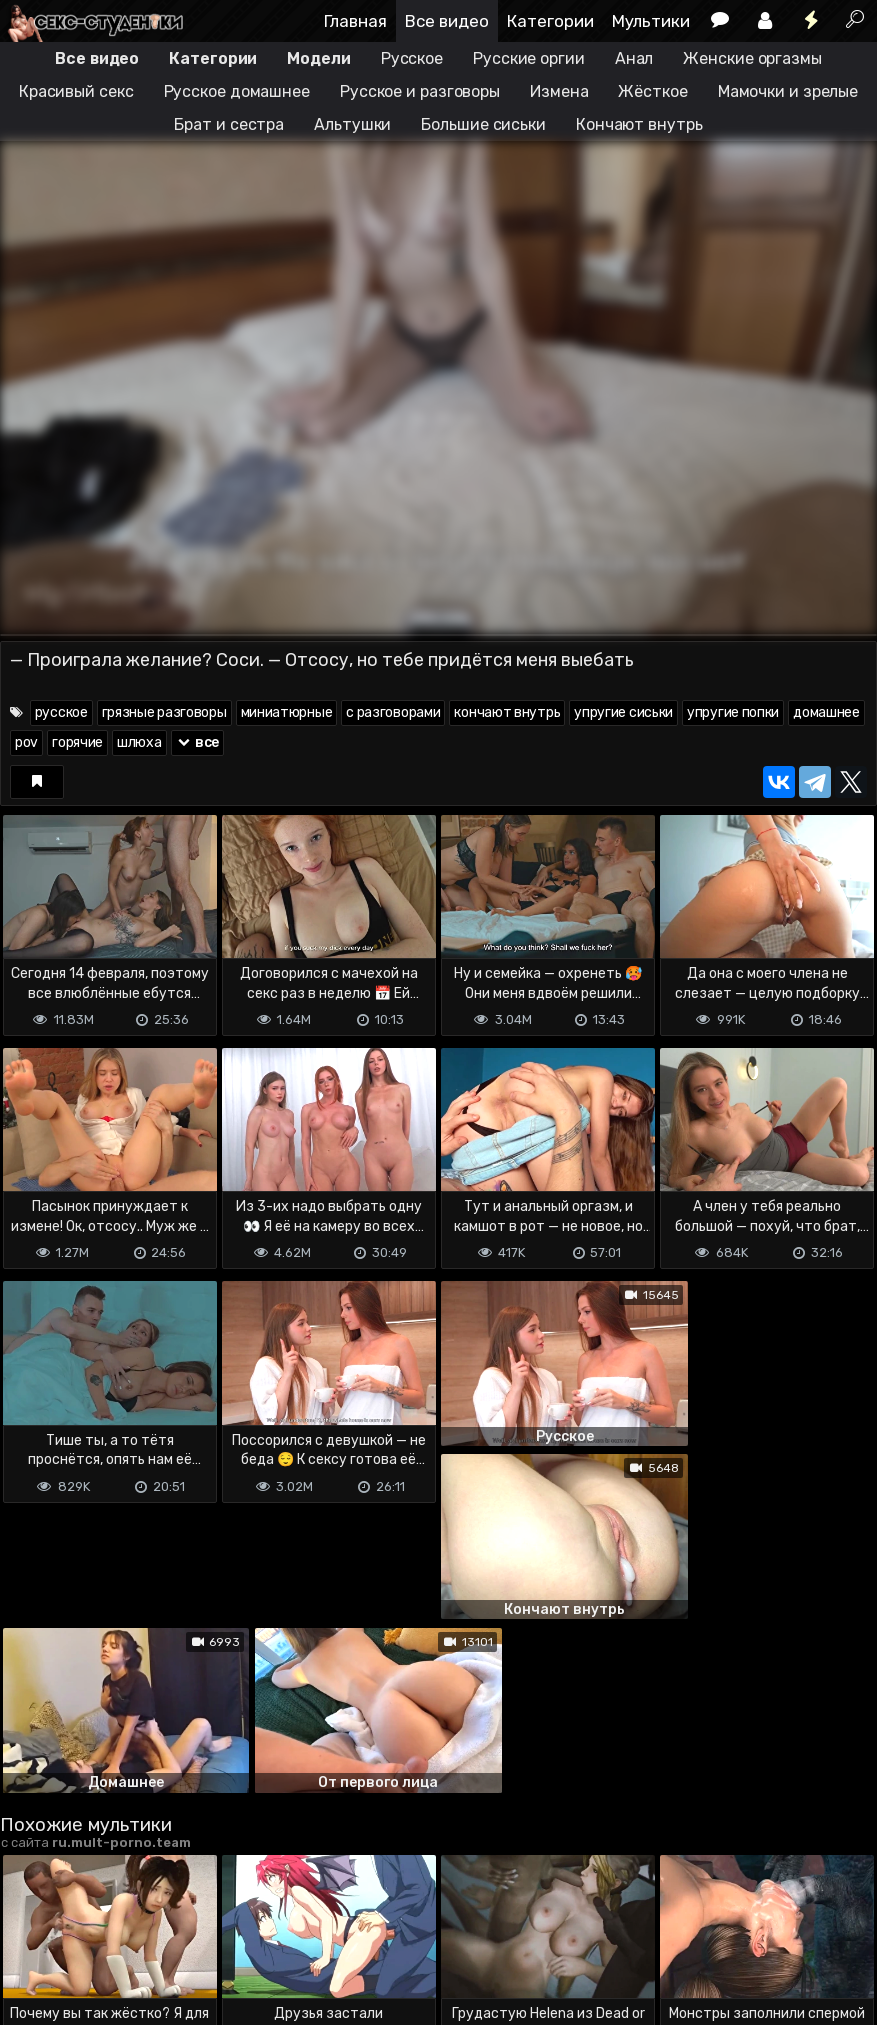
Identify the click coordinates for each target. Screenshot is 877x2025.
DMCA (32, 1930)
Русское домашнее (237, 91)
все (198, 742)
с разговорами (393, 712)
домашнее (826, 712)
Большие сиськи (483, 124)
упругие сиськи (623, 712)
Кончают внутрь (639, 124)
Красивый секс (76, 91)
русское (61, 712)
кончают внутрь (507, 712)
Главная (355, 21)
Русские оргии (529, 58)
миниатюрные (287, 712)
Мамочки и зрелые (788, 91)
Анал (634, 58)
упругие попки (733, 712)
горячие (77, 742)
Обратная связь (208, 1930)
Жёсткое (652, 91)
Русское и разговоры (420, 91)
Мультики (651, 21)
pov (26, 742)
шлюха (139, 742)
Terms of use (103, 1930)
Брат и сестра (229, 124)
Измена (559, 91)
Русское (412, 58)
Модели (318, 58)
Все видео (447, 21)
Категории (550, 21)
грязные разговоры (164, 712)
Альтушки (352, 124)
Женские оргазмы (752, 58)
